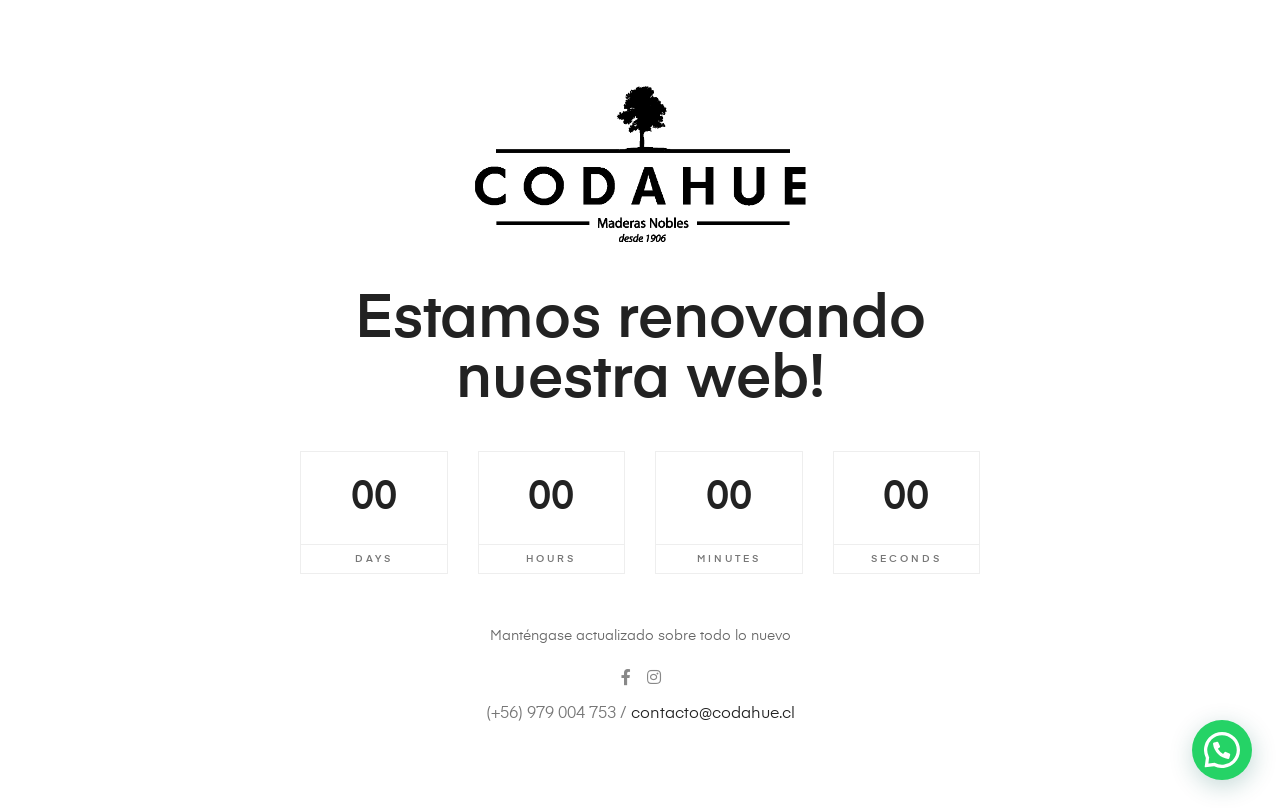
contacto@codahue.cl (713, 714)
